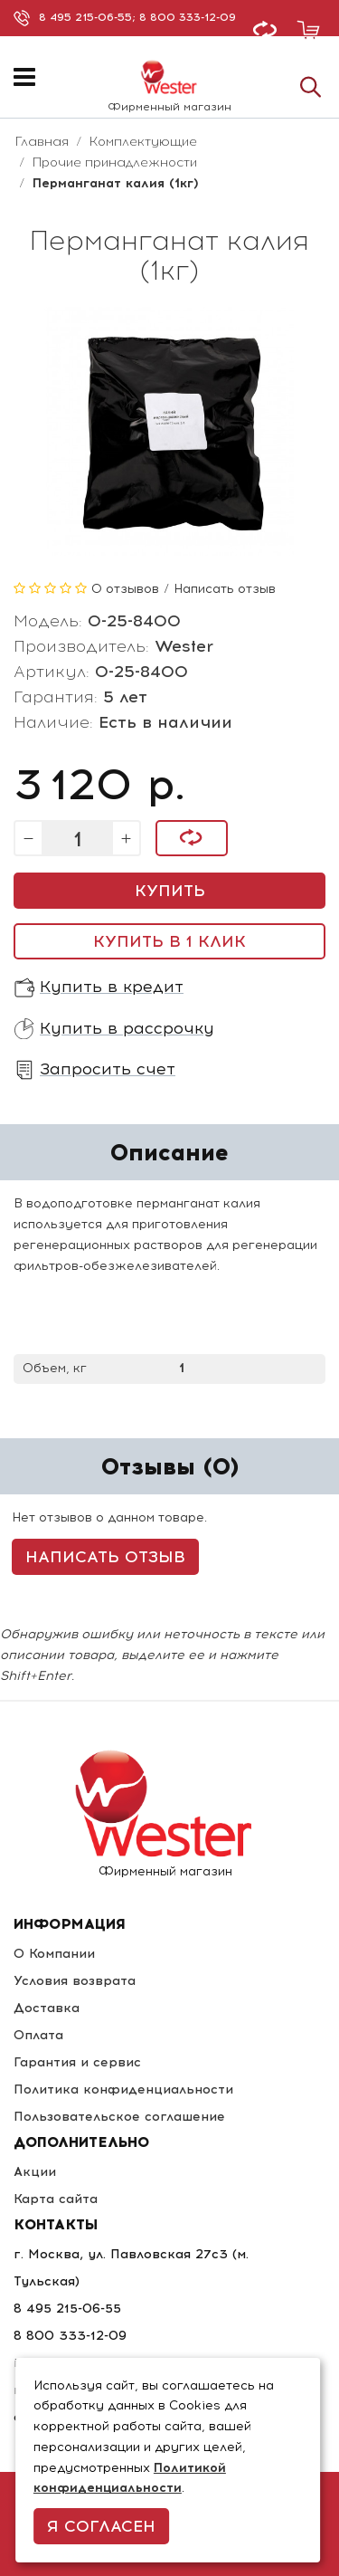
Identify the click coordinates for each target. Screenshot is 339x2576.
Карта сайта (56, 2199)
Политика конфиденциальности (123, 2089)
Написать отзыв (225, 588)
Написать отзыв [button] (105, 1557)
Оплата (38, 2035)
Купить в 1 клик (169, 941)
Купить (170, 891)
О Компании (54, 1953)
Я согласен (101, 2526)
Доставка (47, 2008)
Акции (35, 2172)
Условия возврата (75, 1981)
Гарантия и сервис (77, 2062)
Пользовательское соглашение (119, 2116)
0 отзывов (125, 588)
